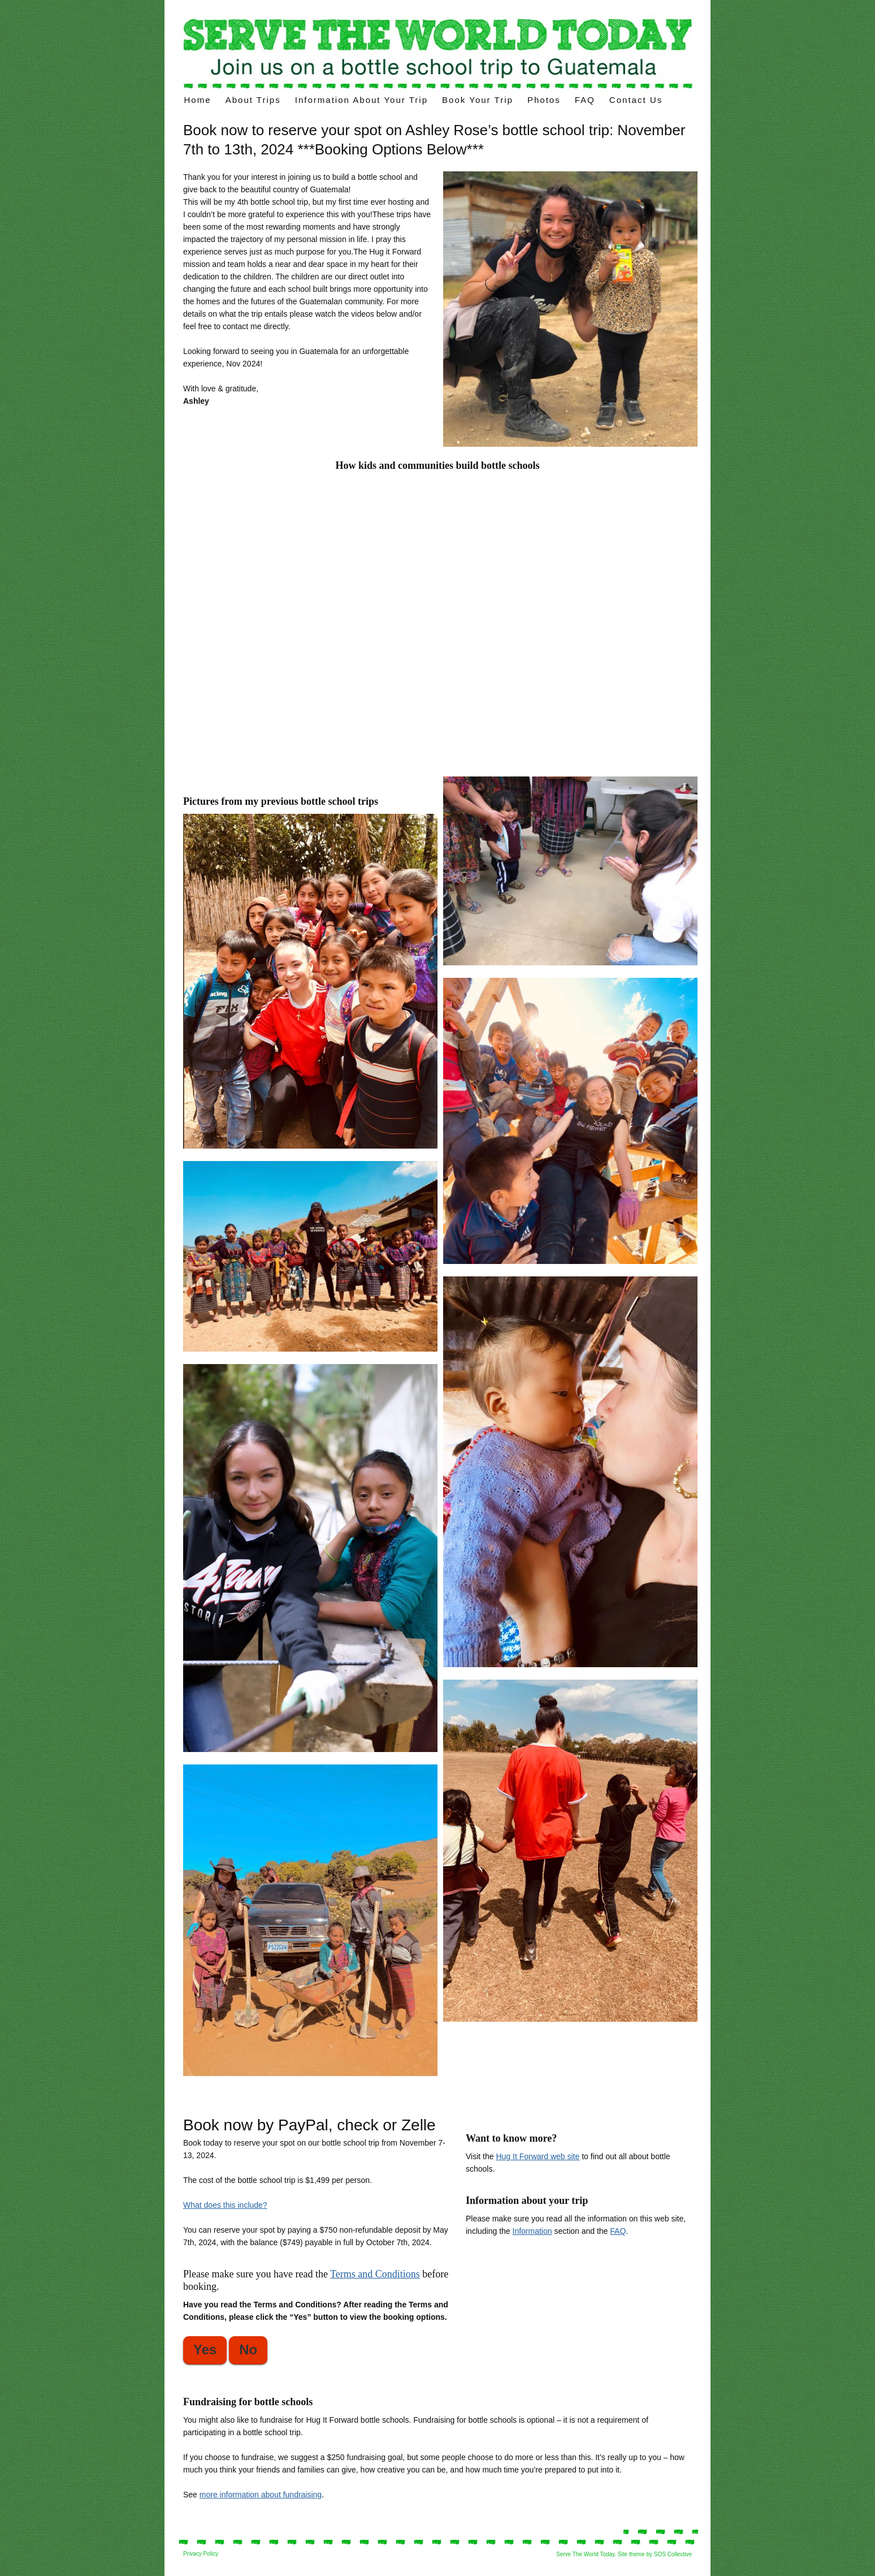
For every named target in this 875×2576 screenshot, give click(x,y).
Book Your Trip (477, 100)
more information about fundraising (261, 2494)
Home (197, 100)
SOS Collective (673, 2554)
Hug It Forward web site (537, 2156)
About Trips (253, 100)
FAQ (585, 100)
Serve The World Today (585, 2554)
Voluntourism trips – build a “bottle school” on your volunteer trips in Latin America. (437, 52)
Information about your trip (361, 100)
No (248, 2349)
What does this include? (225, 2205)
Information (532, 2231)
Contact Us (635, 100)
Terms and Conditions (375, 2274)
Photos (544, 100)
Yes (204, 2349)
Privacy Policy (200, 2554)
